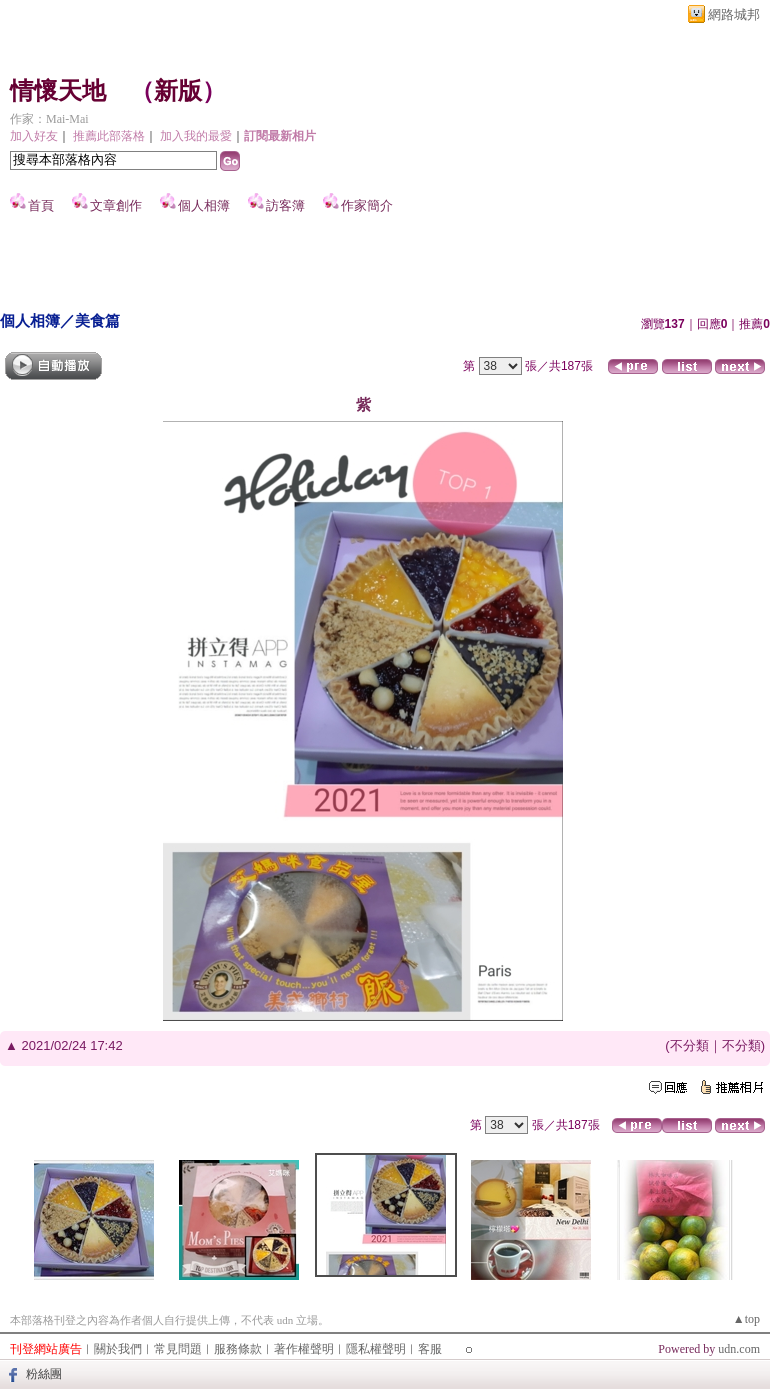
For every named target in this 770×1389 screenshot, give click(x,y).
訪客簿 (285, 205)
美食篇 (97, 320)
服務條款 (238, 1349)
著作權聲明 (304, 1349)
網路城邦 (734, 14)
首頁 (41, 205)
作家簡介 (367, 205)
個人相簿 (204, 205)
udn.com (739, 1349)
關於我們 (118, 1349)
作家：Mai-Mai (49, 119)
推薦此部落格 (109, 136)
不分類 (689, 1045)
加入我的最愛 (196, 136)
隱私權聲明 (376, 1349)
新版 (178, 91)
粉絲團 (44, 1374)
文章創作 (116, 205)
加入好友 (34, 136)
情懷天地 (58, 91)
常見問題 (178, 1349)
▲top (746, 1319)
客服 (430, 1349)
